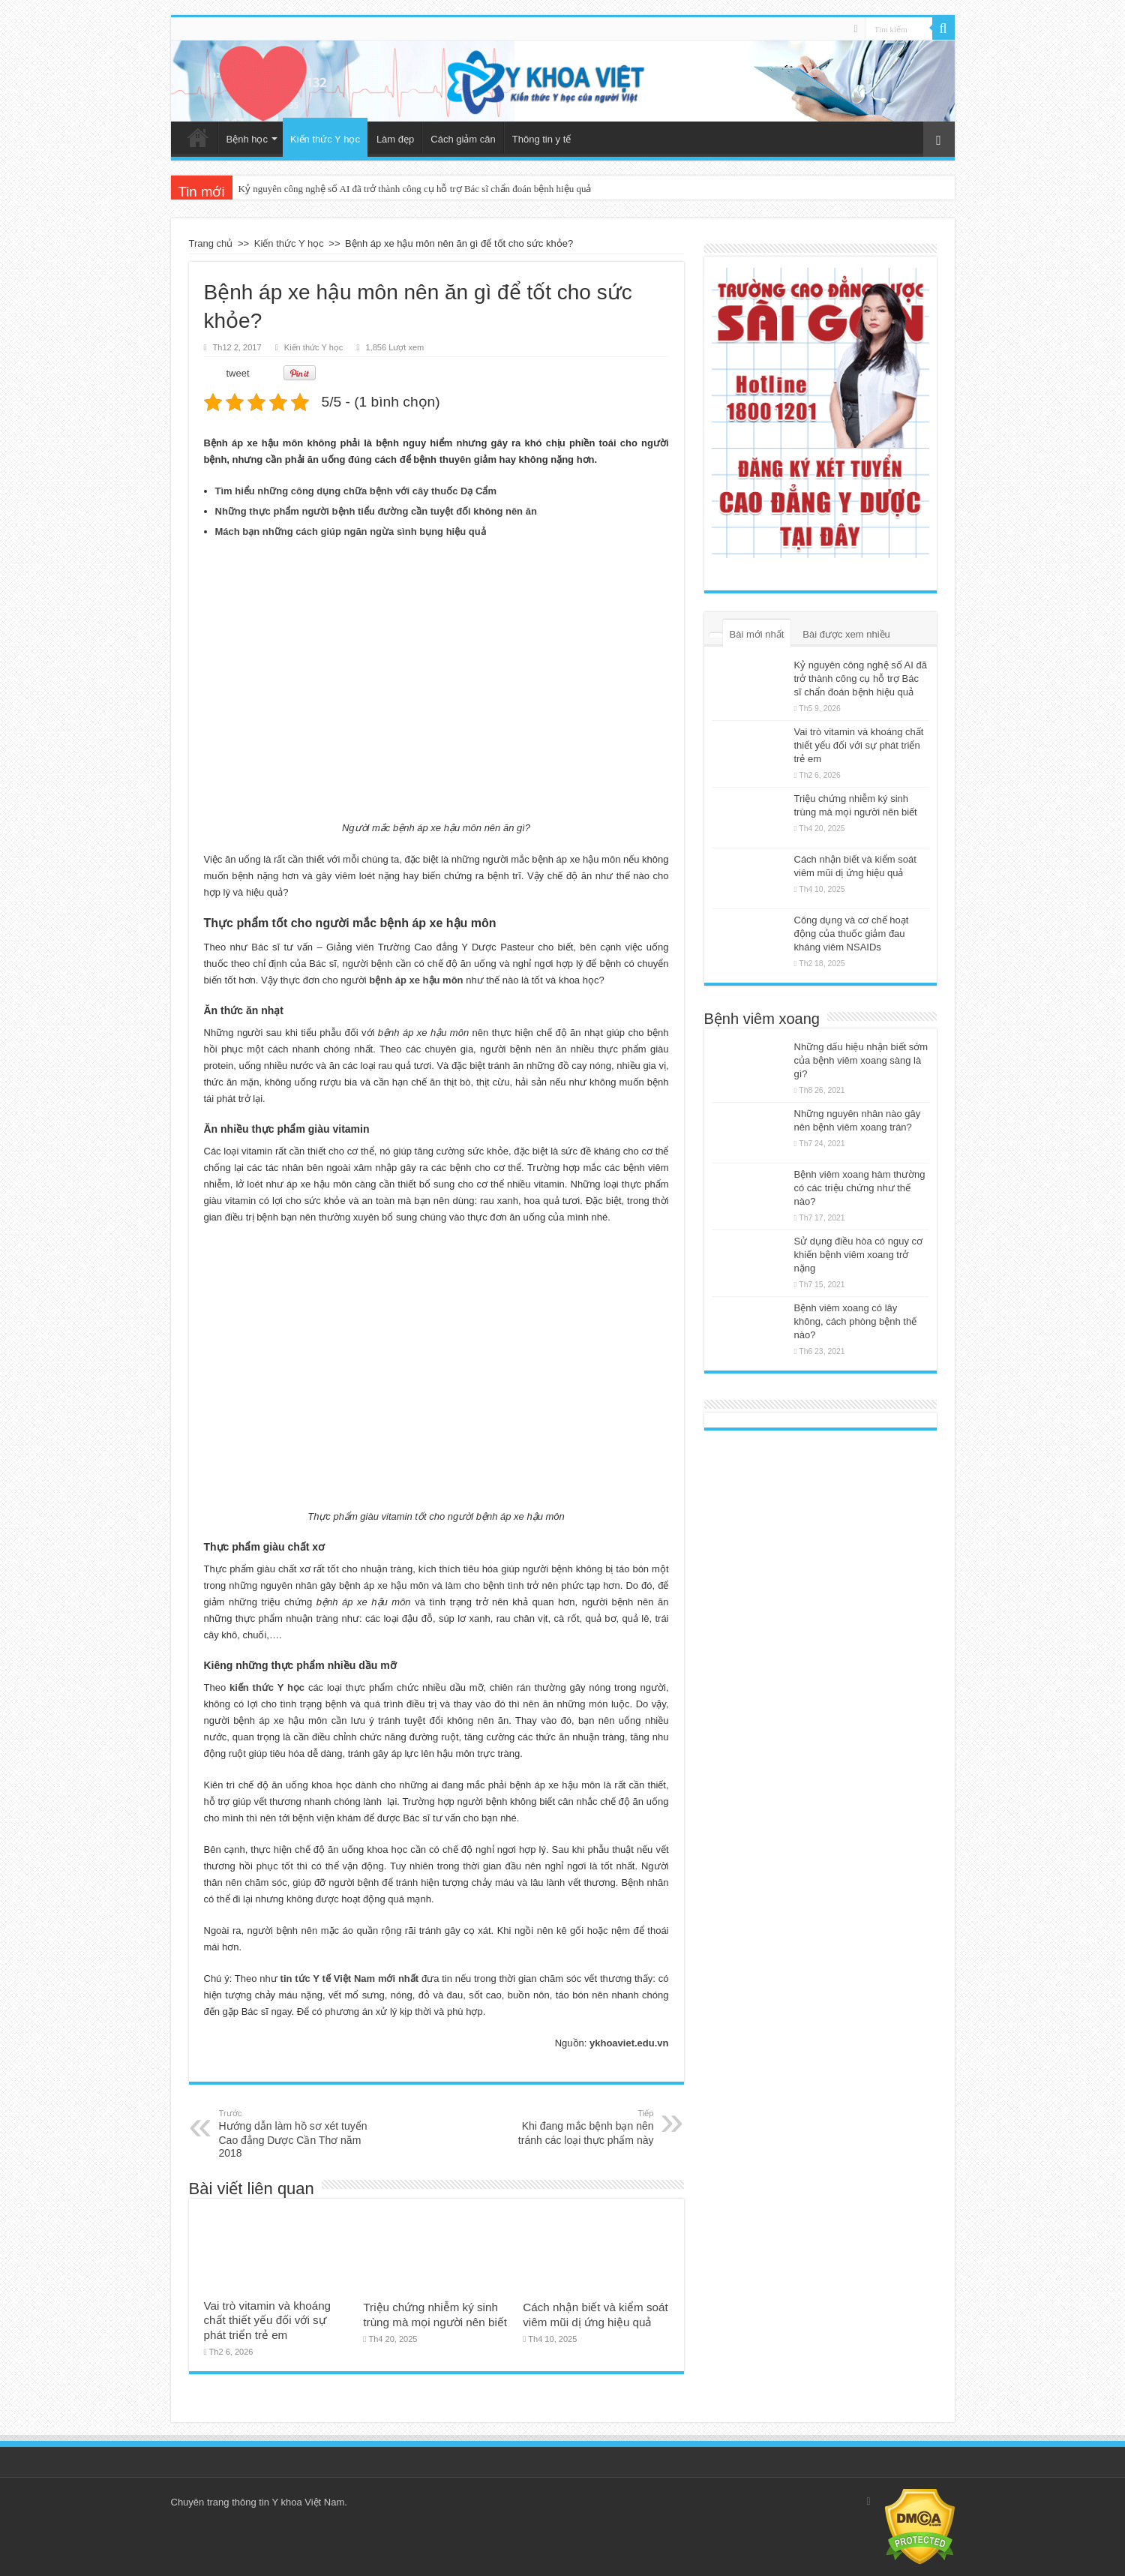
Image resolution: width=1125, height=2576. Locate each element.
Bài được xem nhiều (846, 634)
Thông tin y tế (542, 139)
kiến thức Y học (267, 1687)
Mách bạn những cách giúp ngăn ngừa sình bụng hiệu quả (350, 531)
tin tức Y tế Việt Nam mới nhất (349, 1978)
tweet (238, 373)
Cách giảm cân (462, 139)
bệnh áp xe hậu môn (416, 980)
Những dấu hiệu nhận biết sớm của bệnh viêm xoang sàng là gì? (861, 1060)
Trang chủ (198, 137)
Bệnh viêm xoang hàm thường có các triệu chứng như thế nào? (860, 1188)
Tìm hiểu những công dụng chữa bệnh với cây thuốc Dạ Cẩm (356, 491)
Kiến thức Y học (325, 139)
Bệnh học (247, 139)
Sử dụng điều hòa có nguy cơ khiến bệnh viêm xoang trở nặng (858, 1254)
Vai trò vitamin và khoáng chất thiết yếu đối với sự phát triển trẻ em (268, 2320)
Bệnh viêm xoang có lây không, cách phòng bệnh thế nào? (855, 1321)
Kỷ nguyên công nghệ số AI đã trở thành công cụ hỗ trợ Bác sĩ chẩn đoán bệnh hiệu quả (415, 188)
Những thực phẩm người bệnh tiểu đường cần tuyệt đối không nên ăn (376, 511)
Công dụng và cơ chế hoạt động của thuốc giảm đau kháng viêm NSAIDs (851, 933)
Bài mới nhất (757, 634)
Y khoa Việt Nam (308, 2502)
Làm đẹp (395, 139)
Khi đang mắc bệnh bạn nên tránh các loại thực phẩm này (577, 2126)
